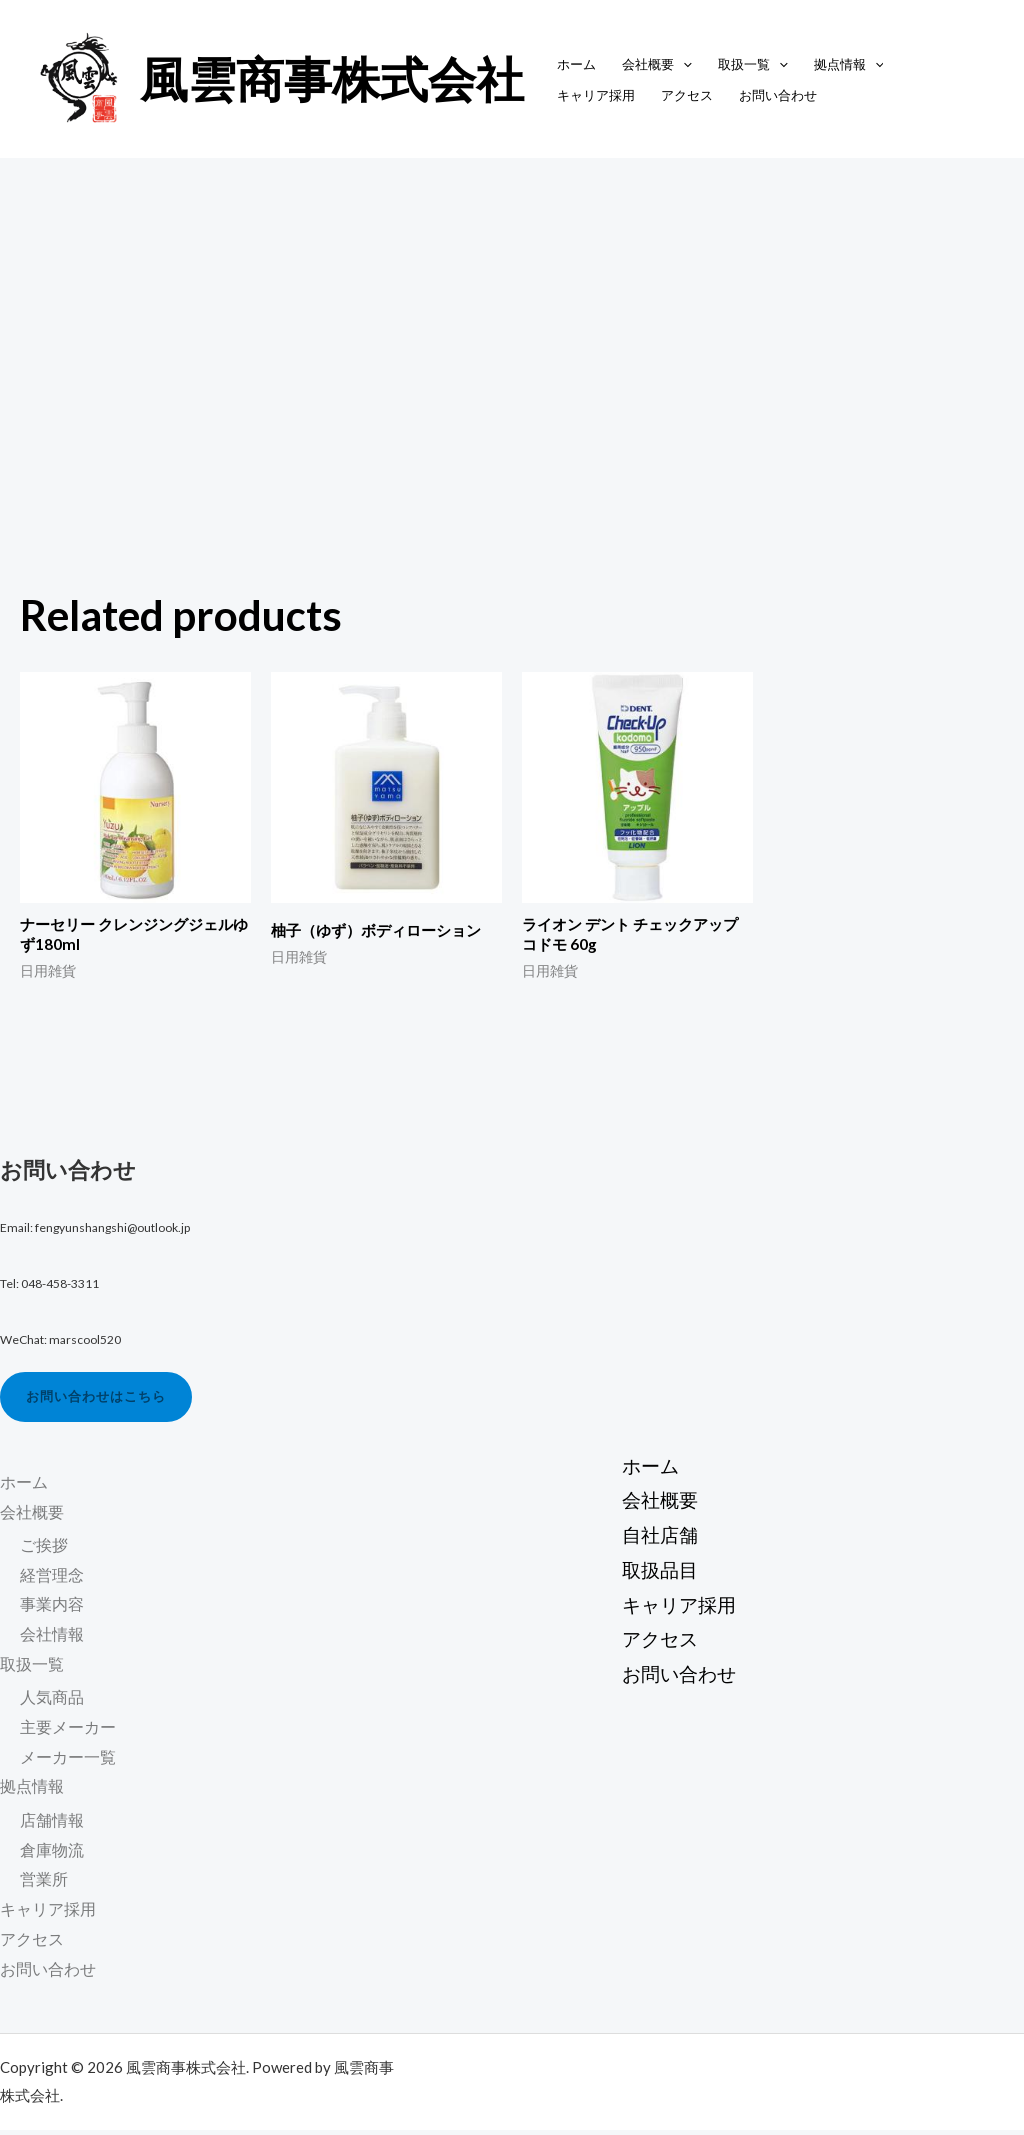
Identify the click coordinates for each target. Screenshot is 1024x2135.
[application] (683, 64)
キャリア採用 (596, 95)
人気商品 (52, 1702)
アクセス (687, 95)
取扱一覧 (753, 64)
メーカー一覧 (68, 1761)
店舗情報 (52, 1824)
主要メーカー (68, 1731)
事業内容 (52, 1608)
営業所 (44, 1884)
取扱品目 (654, 1573)
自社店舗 (654, 1534)
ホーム (576, 64)
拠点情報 (849, 64)
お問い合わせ (778, 95)
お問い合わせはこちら (102, 1400)
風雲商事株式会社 (332, 78)
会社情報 (52, 1638)
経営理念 (52, 1579)
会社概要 (657, 64)
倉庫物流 (52, 1854)
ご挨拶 (44, 1549)
